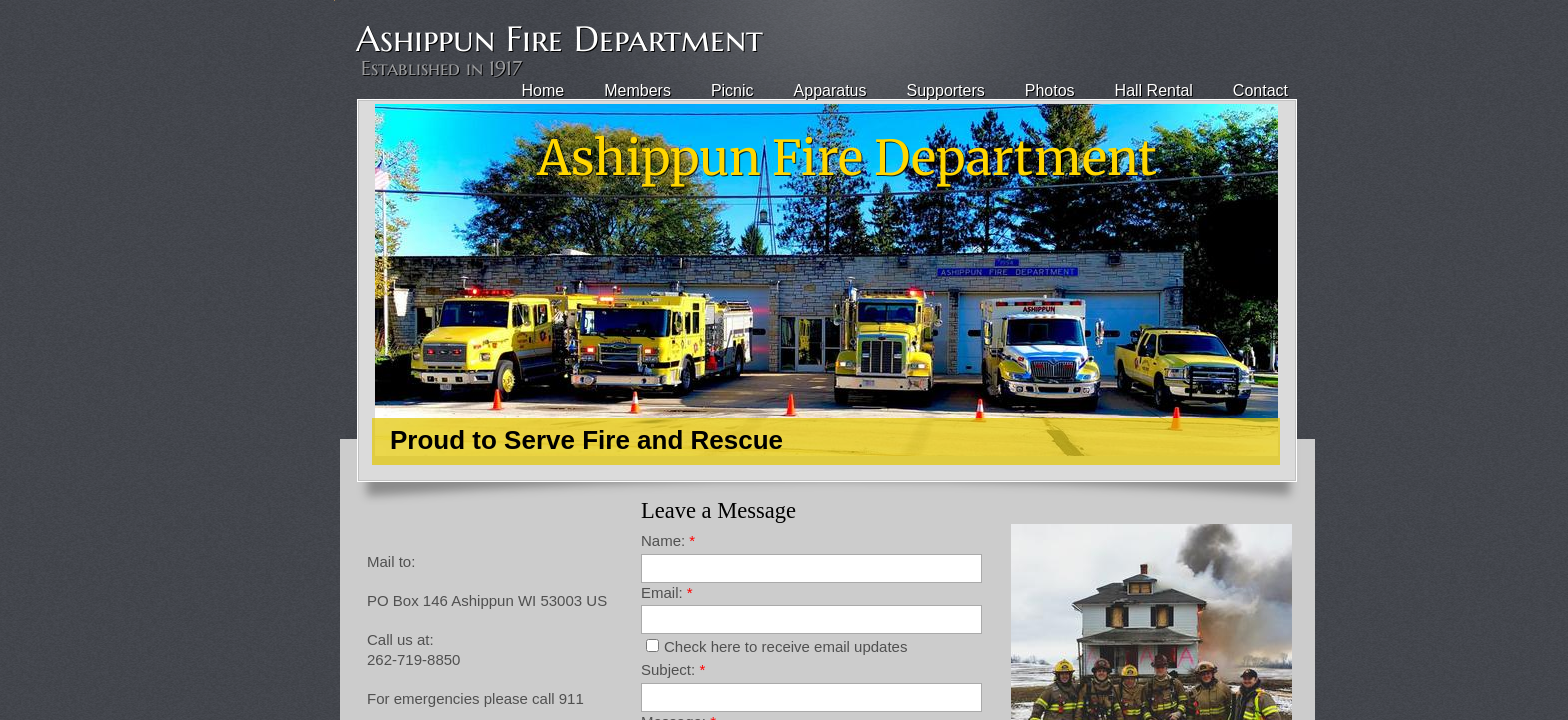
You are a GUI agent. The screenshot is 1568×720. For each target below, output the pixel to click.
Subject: (673, 669)
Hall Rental (1154, 90)
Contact (1260, 90)
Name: (668, 540)
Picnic (732, 90)
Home (543, 90)
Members (637, 90)
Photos (1050, 90)
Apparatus (830, 90)
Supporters (946, 90)
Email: (667, 592)
